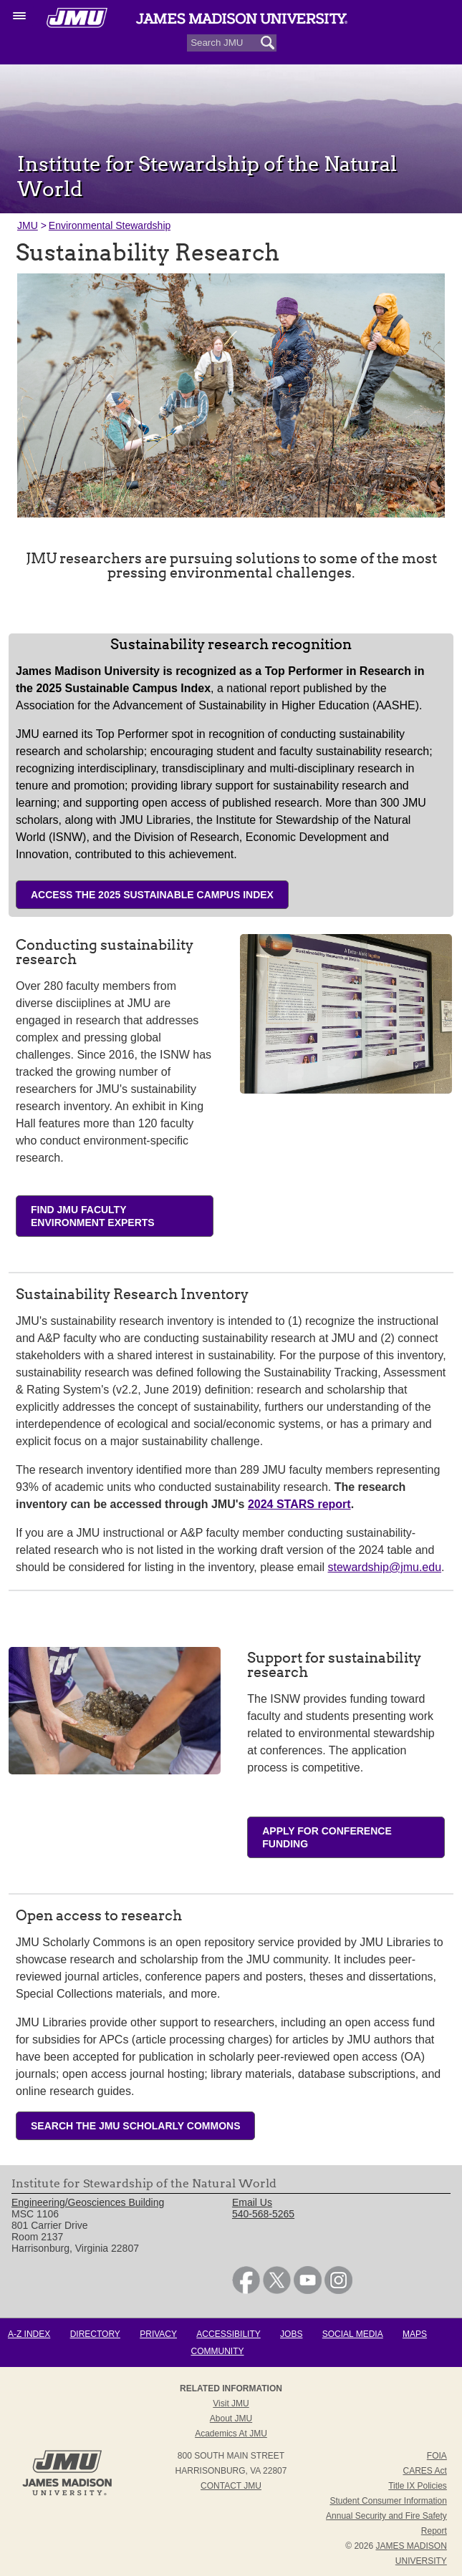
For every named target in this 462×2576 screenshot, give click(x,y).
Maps (415, 2334)
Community (217, 2351)
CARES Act (424, 2471)
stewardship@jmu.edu (385, 1567)
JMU (27, 225)
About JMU (231, 2419)
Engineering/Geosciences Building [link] (87, 2202)
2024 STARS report (299, 1504)
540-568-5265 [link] (263, 2214)
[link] (246, 2290)
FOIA (437, 2456)
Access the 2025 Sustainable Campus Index (152, 894)
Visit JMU (231, 2403)
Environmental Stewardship (109, 225)
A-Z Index (29, 2334)
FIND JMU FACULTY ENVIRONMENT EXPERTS (93, 1216)
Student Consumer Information (387, 2501)
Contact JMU (231, 2486)
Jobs (291, 2334)
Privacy (158, 2334)
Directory (95, 2334)
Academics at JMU (231, 2434)
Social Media (352, 2334)
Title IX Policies (417, 2486)
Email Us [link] (252, 2202)
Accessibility (228, 2334)
